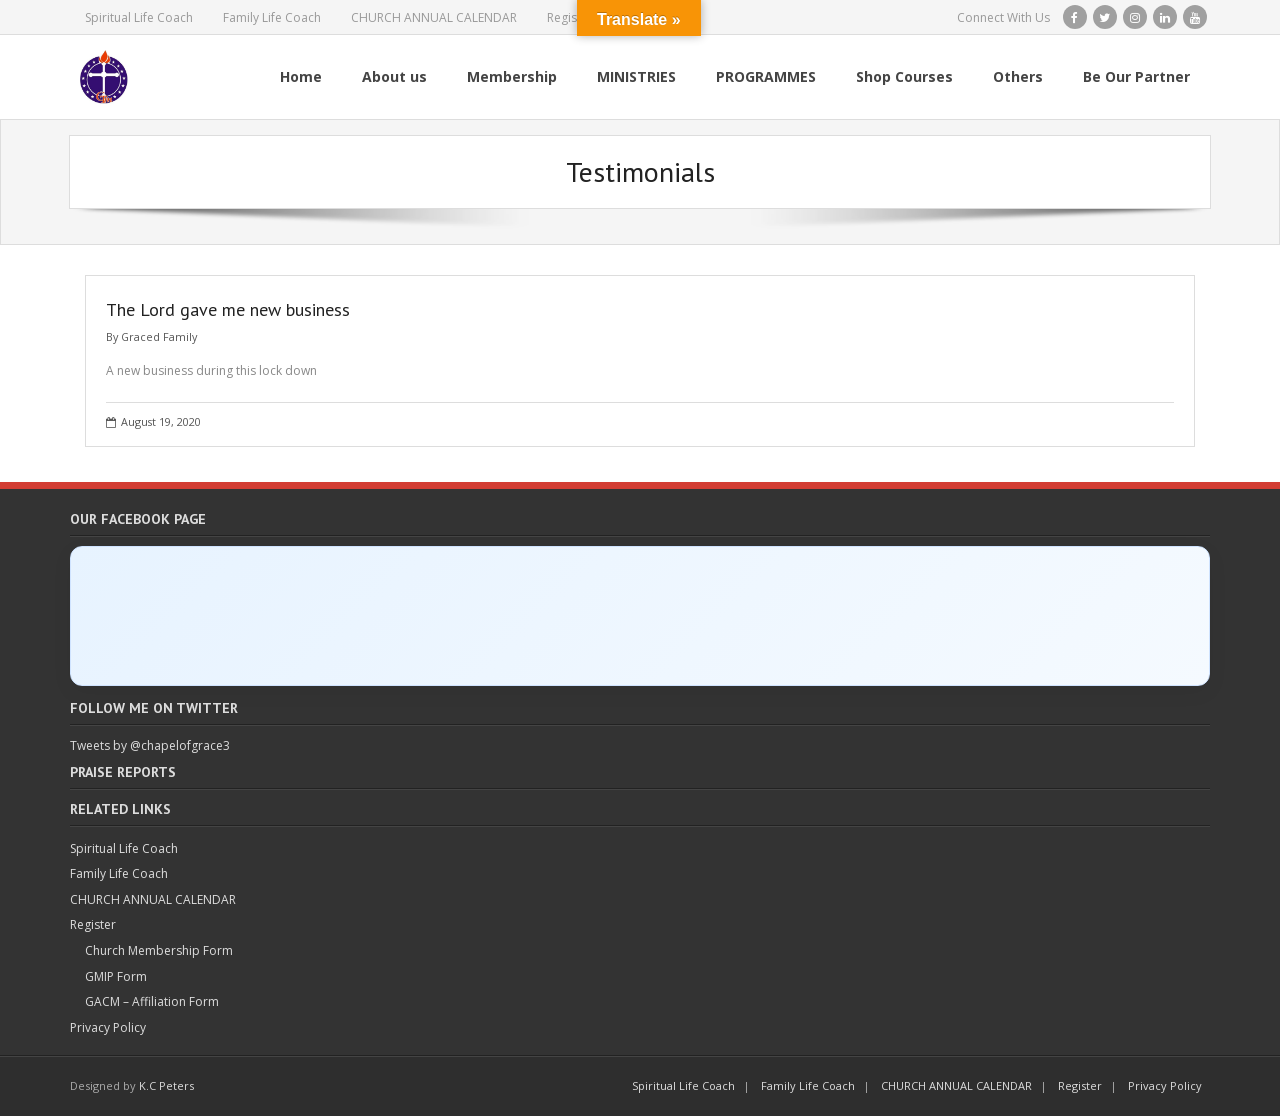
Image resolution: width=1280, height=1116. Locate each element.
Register (570, 17)
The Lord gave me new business (228, 309)
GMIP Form (116, 976)
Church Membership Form (159, 950)
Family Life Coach (272, 17)
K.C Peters (166, 1085)
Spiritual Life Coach (139, 17)
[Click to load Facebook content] (640, 616)
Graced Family (159, 336)
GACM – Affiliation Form (152, 1001)
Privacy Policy (108, 1027)
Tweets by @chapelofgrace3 (150, 745)
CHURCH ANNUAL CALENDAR (434, 17)
